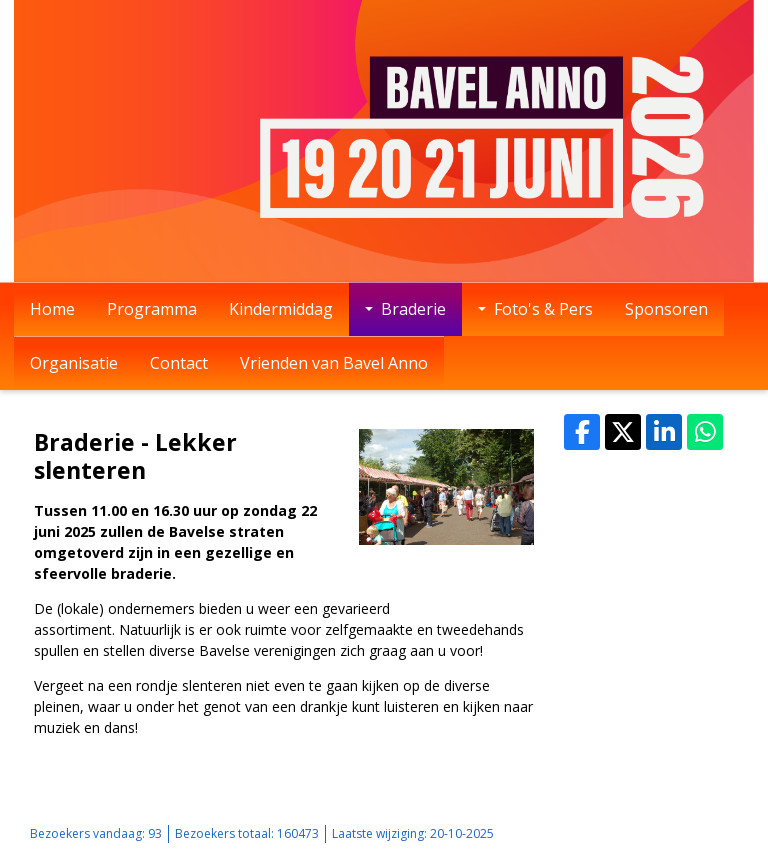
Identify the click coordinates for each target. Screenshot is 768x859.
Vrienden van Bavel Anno (334, 363)
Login (640, 833)
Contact (179, 363)
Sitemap (589, 833)
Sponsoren (666, 309)
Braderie (405, 309)
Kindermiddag (281, 309)
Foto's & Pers (535, 309)
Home (52, 309)
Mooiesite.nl (703, 833)
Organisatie (74, 363)
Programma (152, 309)
